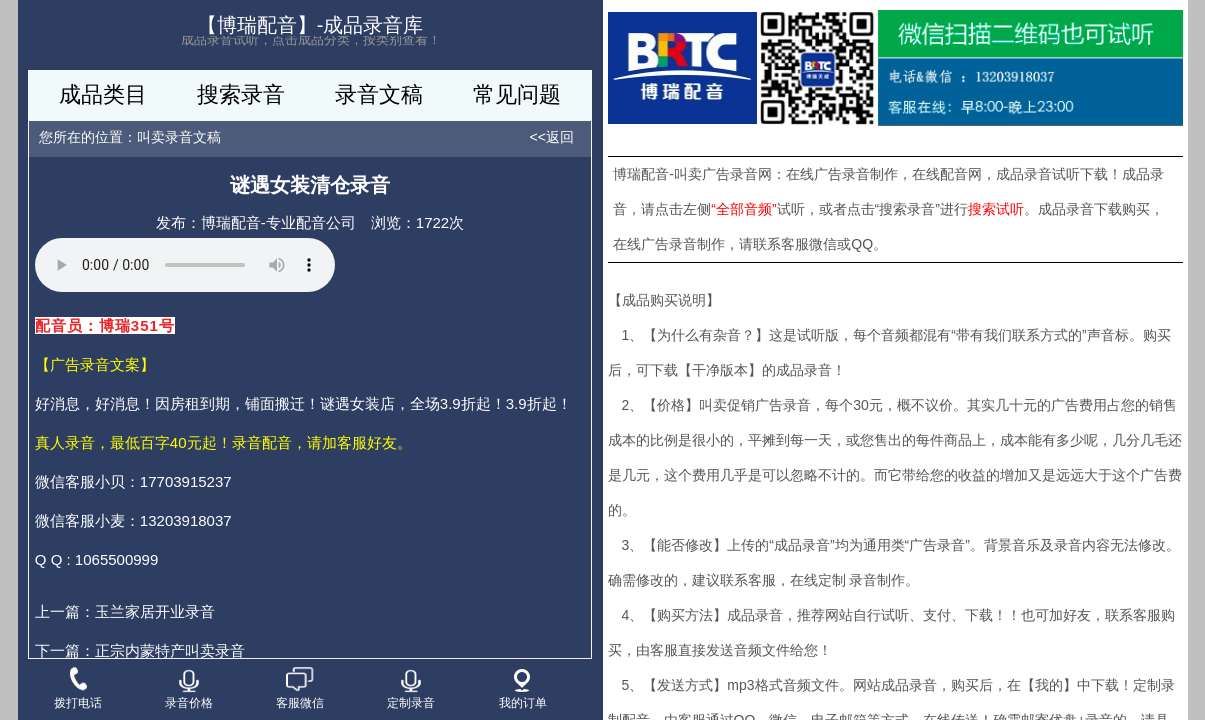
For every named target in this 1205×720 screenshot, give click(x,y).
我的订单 (523, 689)
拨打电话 (78, 690)
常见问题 (517, 94)
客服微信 (300, 690)
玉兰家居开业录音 (155, 611)
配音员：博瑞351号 (105, 325)
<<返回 (552, 137)
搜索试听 (996, 209)
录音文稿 (379, 94)
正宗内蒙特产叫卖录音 (170, 650)
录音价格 (189, 689)
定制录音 (411, 689)
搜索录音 (241, 94)
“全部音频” (743, 209)
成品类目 (103, 94)
